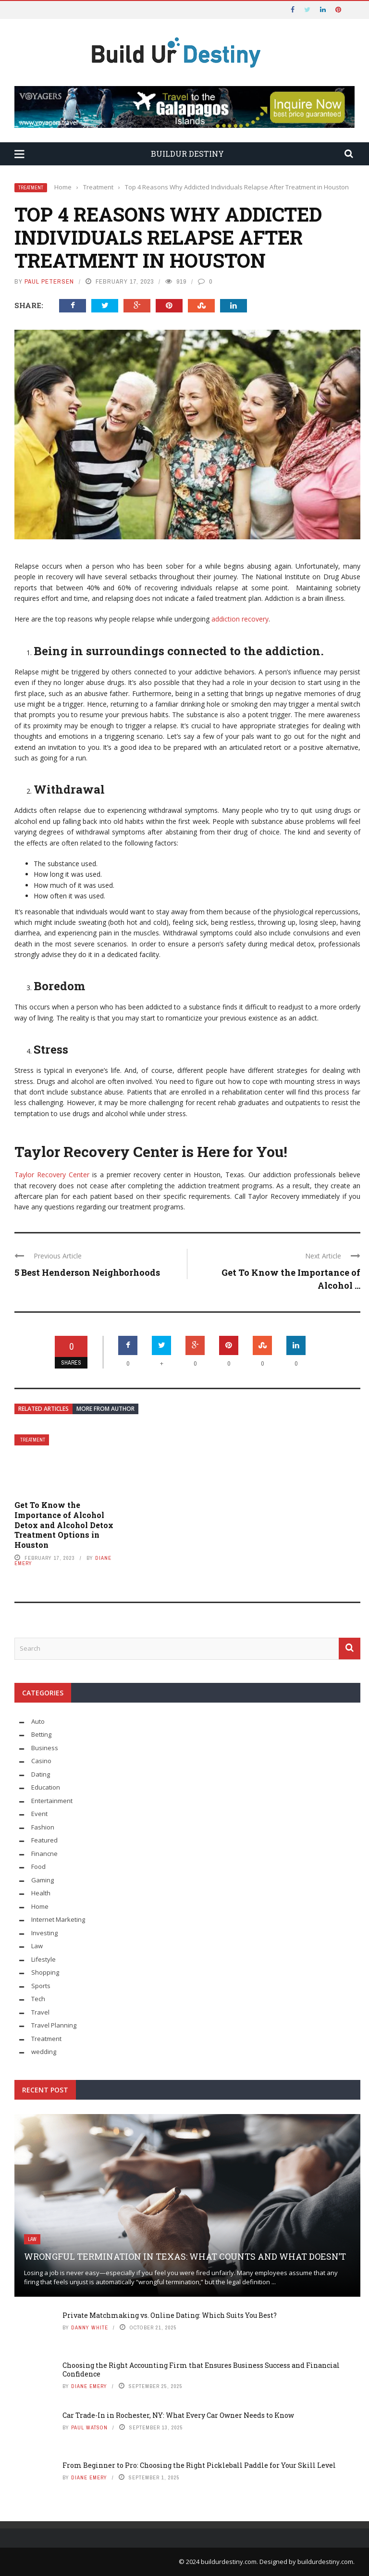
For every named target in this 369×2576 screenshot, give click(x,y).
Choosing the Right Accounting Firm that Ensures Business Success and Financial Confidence (201, 2369)
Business (44, 1747)
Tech (38, 1998)
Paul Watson (89, 2427)
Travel (40, 2012)
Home (40, 1906)
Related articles (43, 1409)
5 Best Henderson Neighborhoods (87, 1272)
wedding (43, 2051)
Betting (41, 1734)
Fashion (42, 1827)
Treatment (30, 188)
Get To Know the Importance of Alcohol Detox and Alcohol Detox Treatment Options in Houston (63, 1525)
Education (45, 1787)
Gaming (42, 1880)
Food (38, 1866)
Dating (40, 1774)
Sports (40, 1985)
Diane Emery (89, 2386)
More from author (105, 1409)
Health (40, 1893)
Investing (44, 1933)
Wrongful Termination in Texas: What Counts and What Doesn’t (185, 2256)
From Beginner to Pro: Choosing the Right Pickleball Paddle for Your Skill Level (199, 2465)
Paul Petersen (49, 281)
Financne (44, 1853)
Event (39, 1813)
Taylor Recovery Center (51, 1174)
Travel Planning (53, 2025)
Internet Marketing (58, 1919)
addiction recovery (240, 618)
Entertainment (52, 1800)
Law (37, 1945)
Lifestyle (43, 1959)
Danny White (89, 2327)
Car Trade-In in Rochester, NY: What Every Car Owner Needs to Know (178, 2415)
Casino (41, 1760)
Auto (38, 1721)
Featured (44, 1840)
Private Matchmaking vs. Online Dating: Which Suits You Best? (169, 2315)
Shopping (45, 1972)
